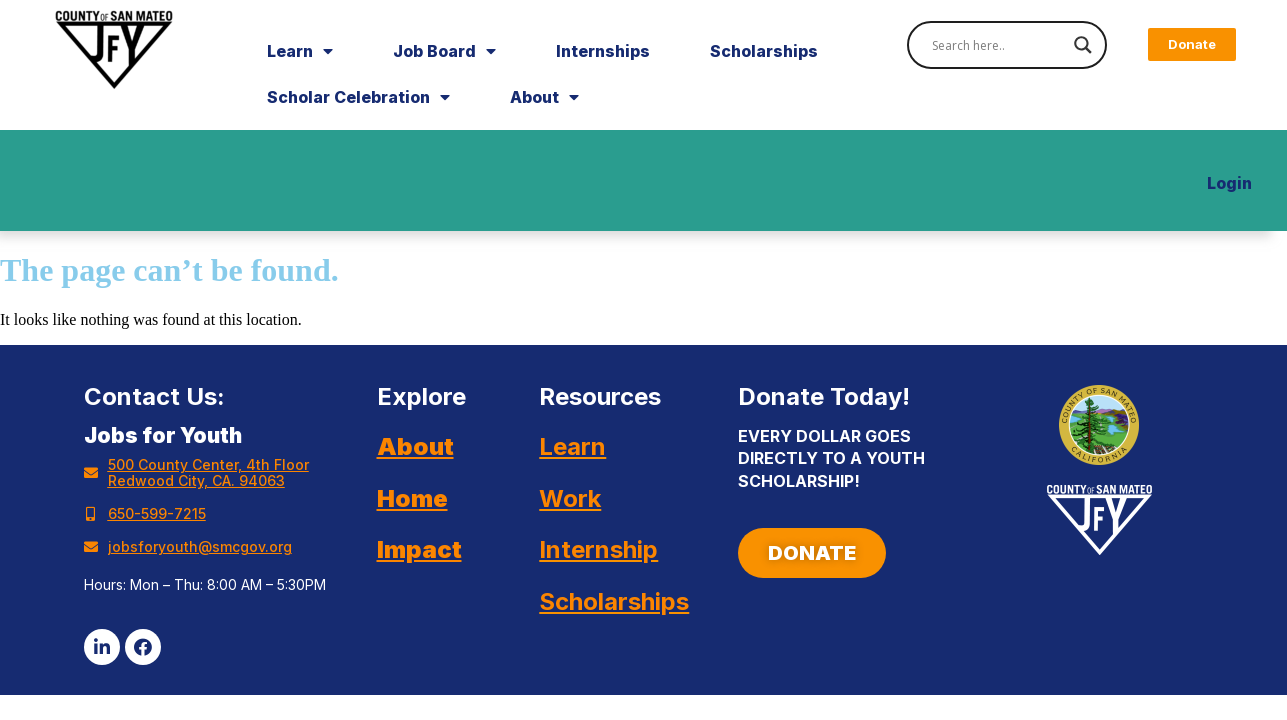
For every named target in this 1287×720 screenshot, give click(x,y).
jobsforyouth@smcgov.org (200, 546)
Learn (300, 51)
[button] (1192, 44)
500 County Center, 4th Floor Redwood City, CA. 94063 (208, 472)
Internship (598, 549)
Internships (603, 51)
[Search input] (998, 45)
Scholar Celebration (358, 97)
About (544, 97)
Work (570, 498)
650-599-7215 (157, 513)
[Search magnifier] (1083, 45)
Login (1229, 183)
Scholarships (764, 51)
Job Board (444, 51)
